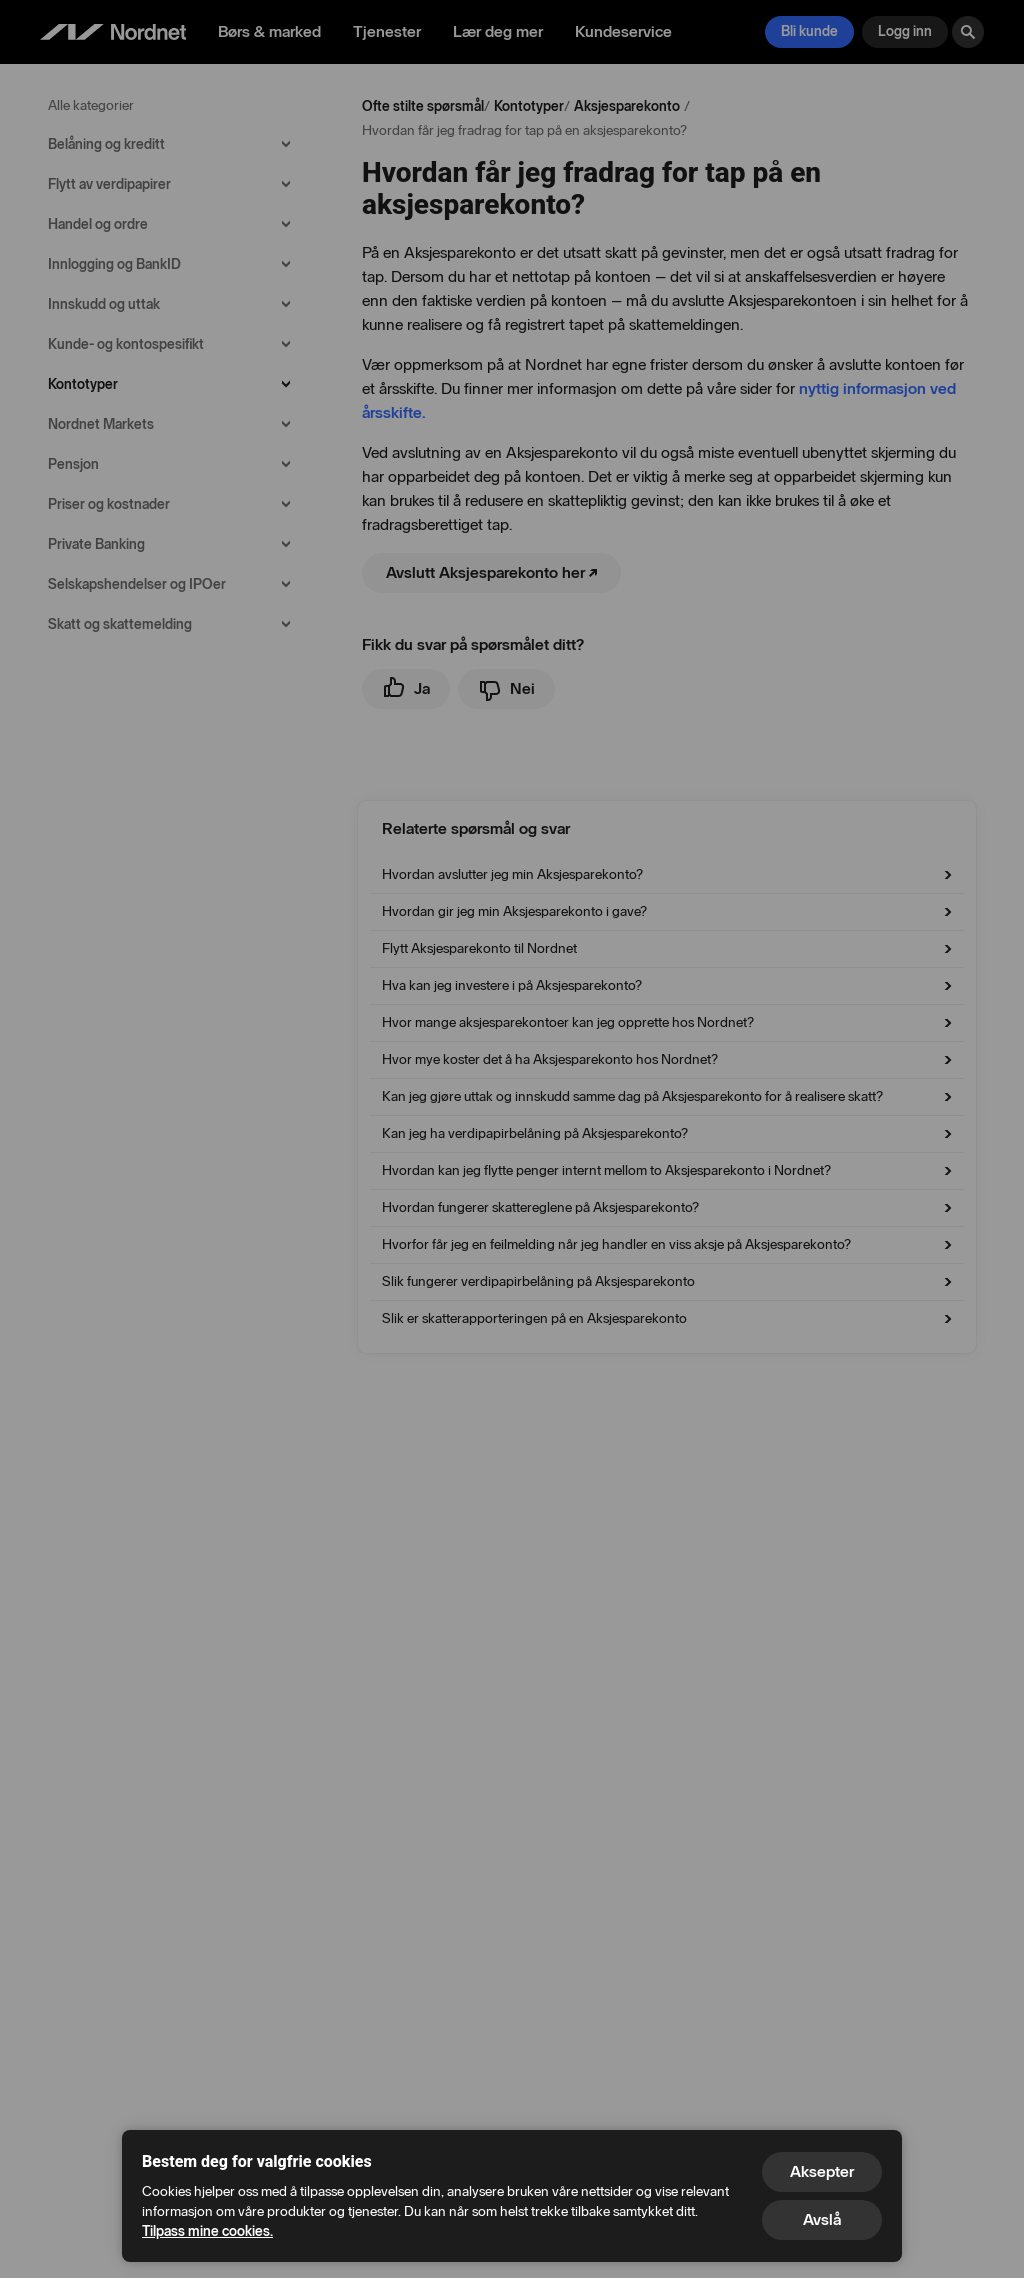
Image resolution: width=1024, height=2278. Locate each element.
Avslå (822, 2219)
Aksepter (822, 2171)
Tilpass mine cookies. (207, 2231)
